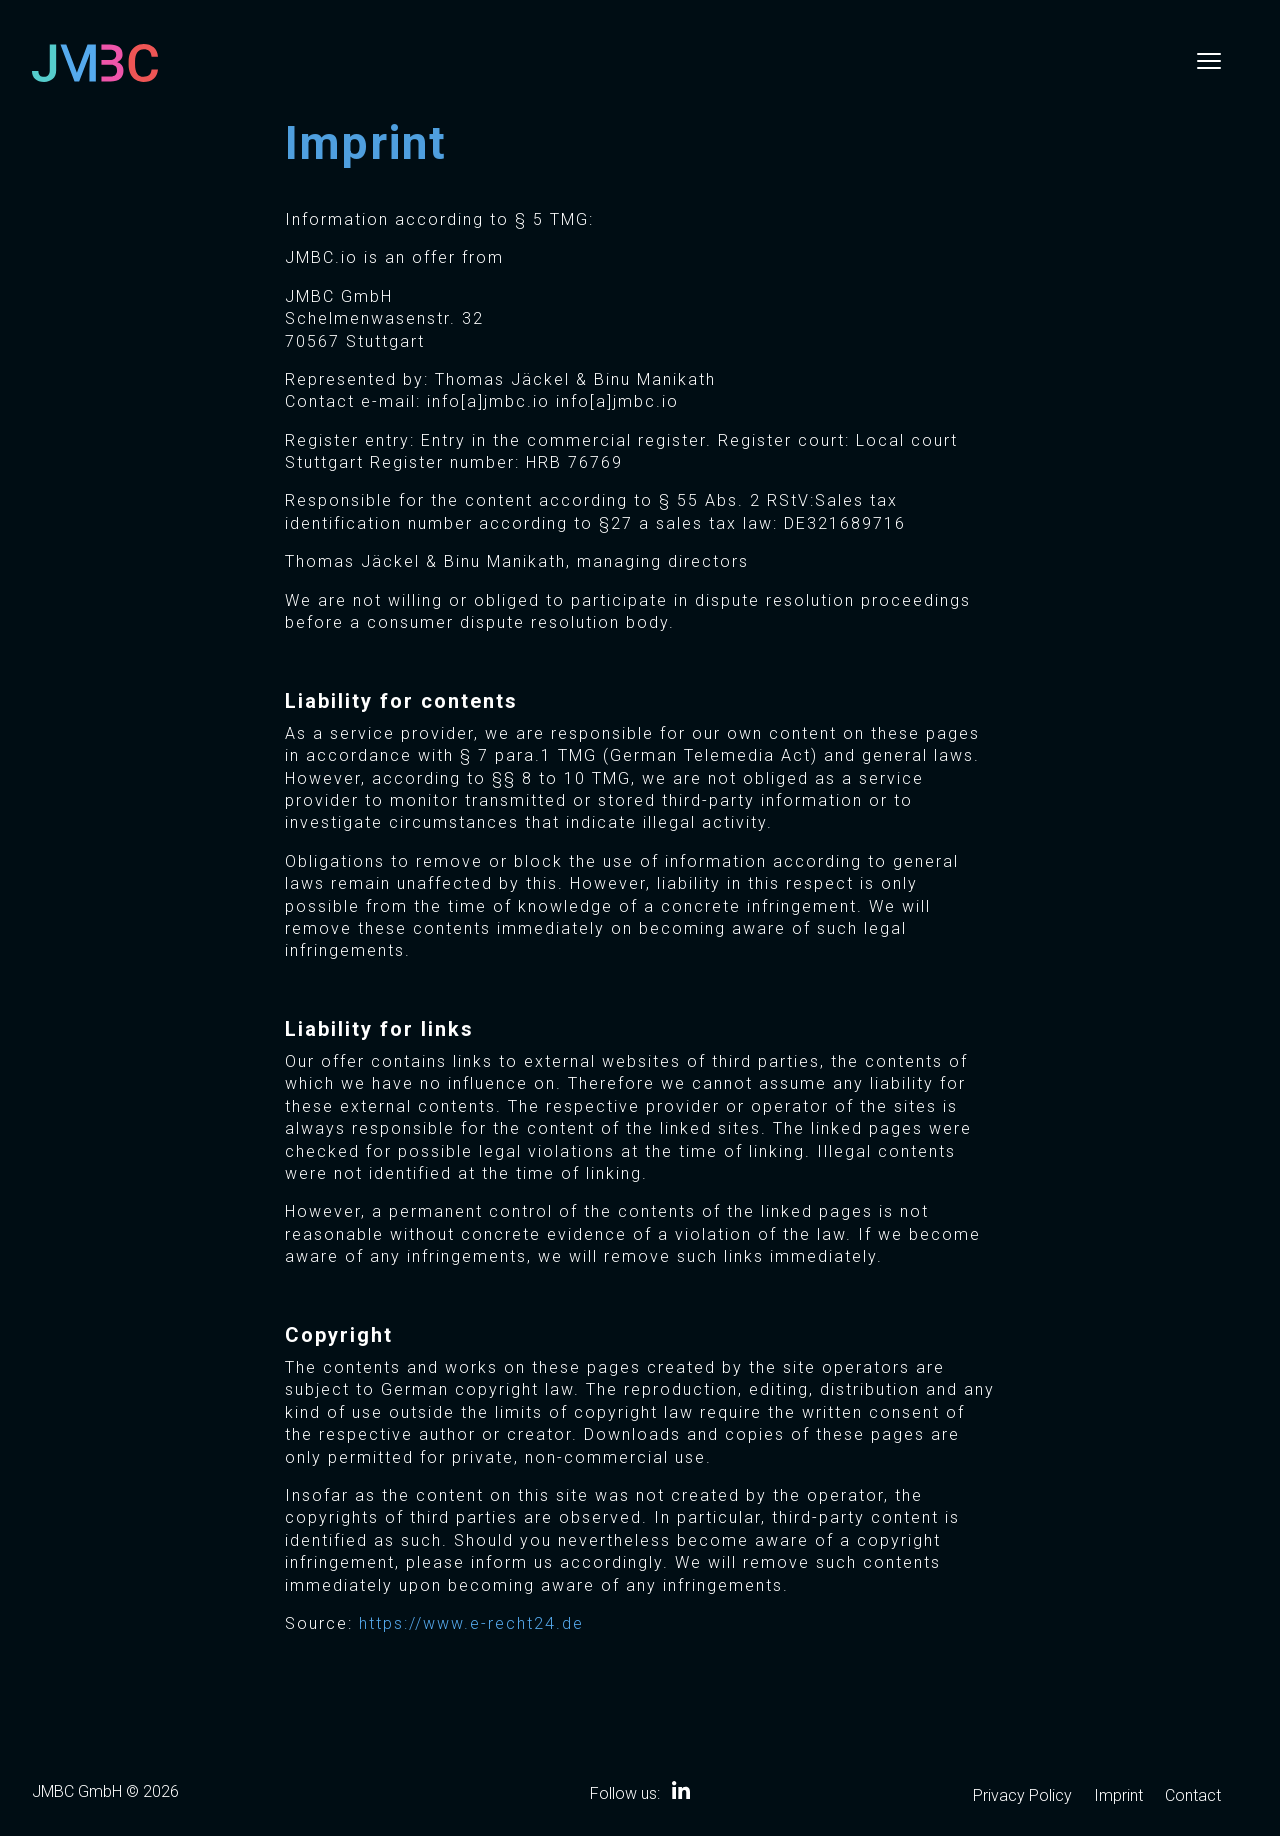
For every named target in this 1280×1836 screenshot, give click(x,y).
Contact (1193, 1797)
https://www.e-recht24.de (471, 1623)
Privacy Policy (1022, 1797)
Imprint (1118, 1797)
